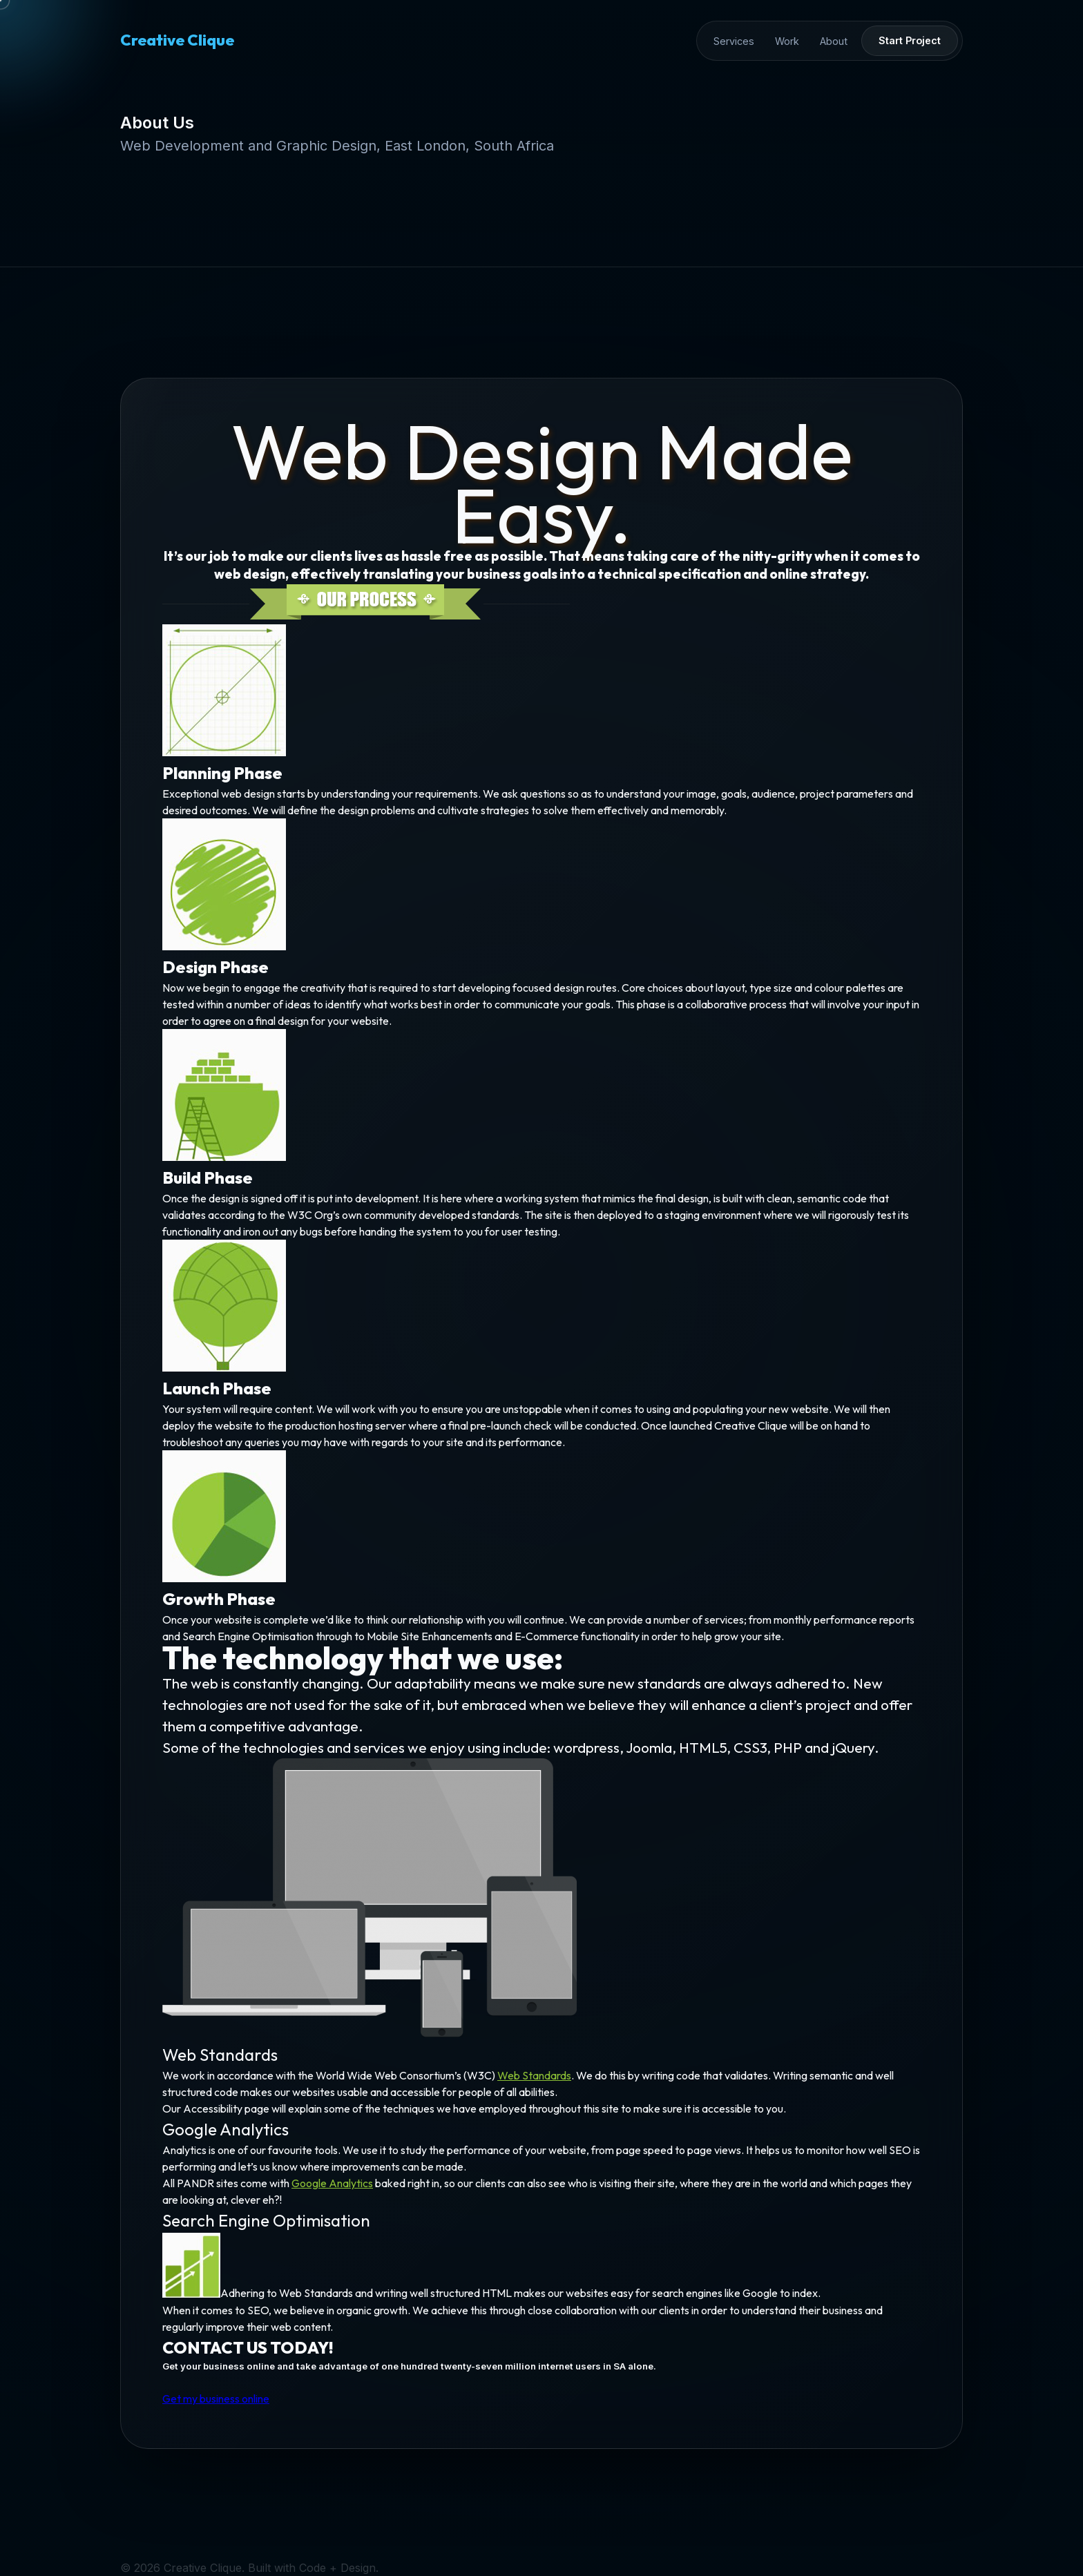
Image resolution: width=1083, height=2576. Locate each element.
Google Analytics (333, 2186)
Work (787, 41)
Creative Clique (177, 40)
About (833, 41)
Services (733, 41)
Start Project (910, 40)
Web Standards (534, 2079)
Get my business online (217, 2400)
